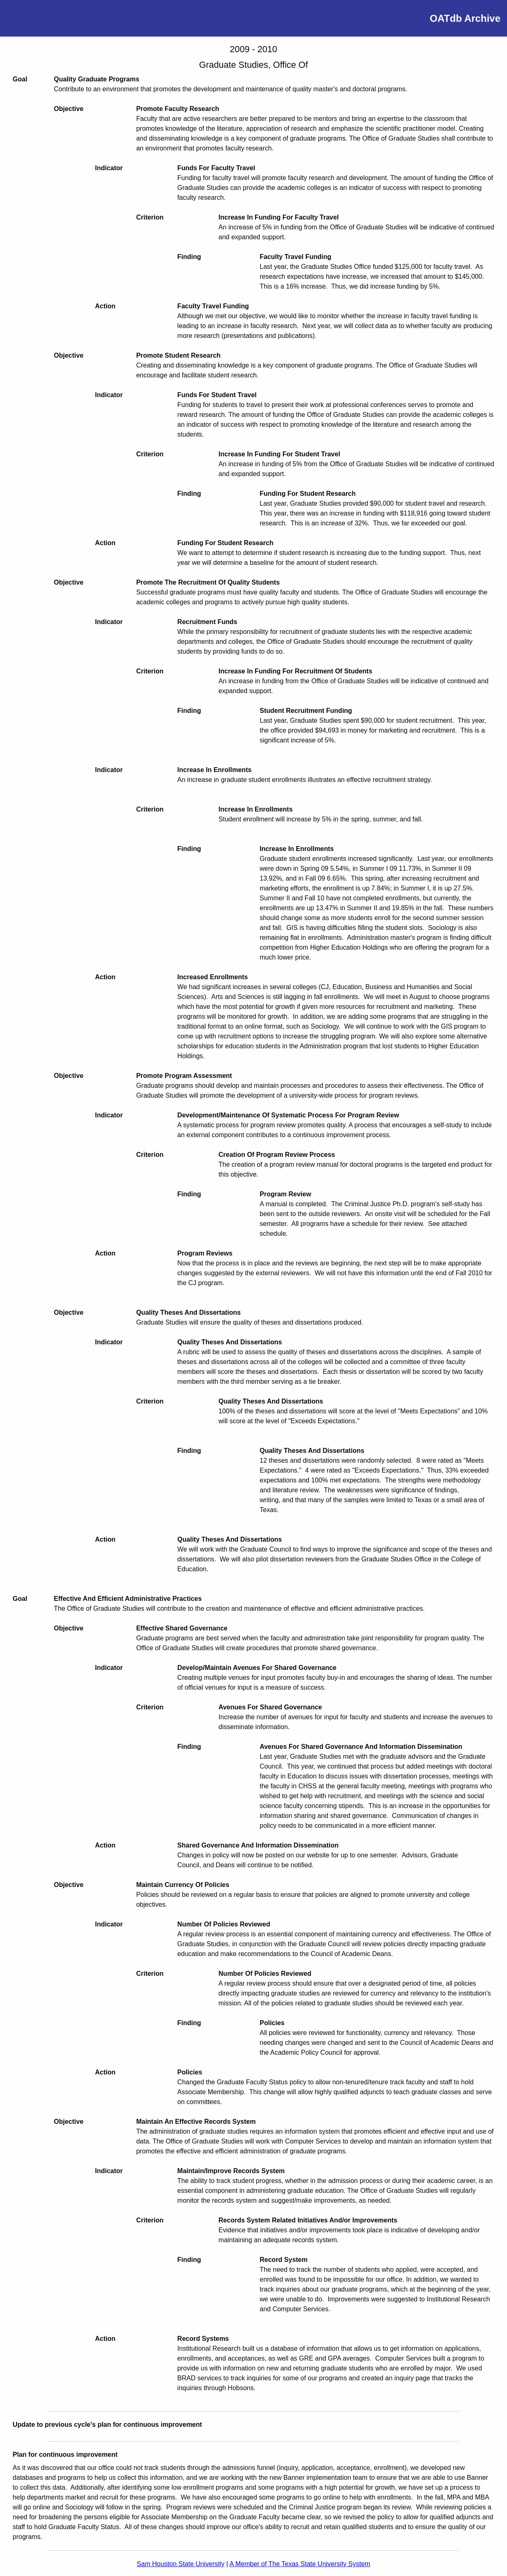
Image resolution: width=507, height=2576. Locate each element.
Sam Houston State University (180, 2563)
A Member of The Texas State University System (299, 2563)
